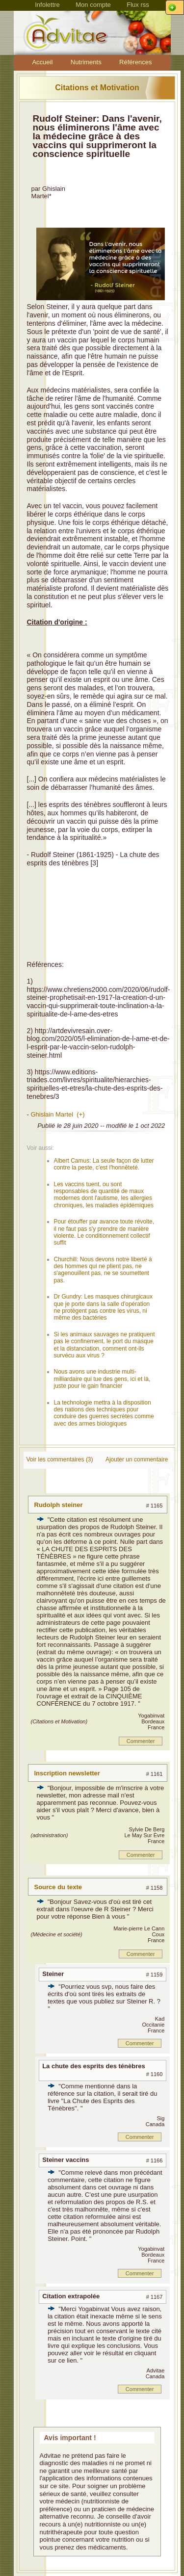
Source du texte (58, 1887)
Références (135, 62)
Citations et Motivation (97, 87)
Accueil (42, 62)
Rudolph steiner (58, 1505)
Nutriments (86, 62)
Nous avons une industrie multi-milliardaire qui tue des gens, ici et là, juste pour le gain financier (102, 1378)
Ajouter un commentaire (136, 1459)
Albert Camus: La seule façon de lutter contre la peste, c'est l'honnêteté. (104, 1164)
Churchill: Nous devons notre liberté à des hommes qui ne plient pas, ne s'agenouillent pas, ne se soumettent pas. (103, 1270)
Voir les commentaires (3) (59, 1459)
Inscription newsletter (67, 1773)
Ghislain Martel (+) (57, 1114)
